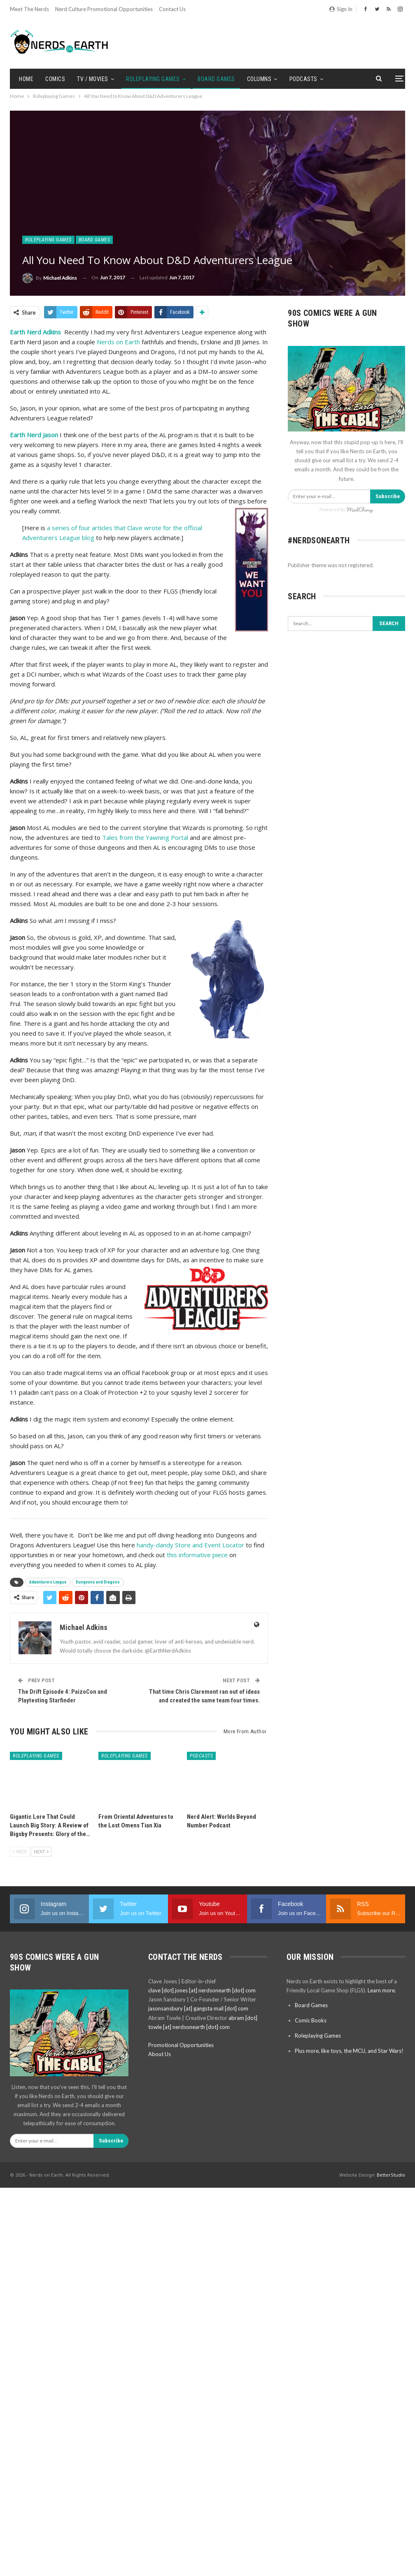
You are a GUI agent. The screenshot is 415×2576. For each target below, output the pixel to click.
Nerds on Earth (118, 342)
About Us (159, 2054)
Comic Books (310, 2020)
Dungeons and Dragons (98, 1582)
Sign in (340, 9)
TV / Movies (92, 79)
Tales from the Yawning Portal (145, 837)
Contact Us (172, 9)
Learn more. (382, 1990)
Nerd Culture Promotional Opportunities (104, 9)
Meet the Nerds (29, 9)
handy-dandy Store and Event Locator (190, 1545)
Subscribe (387, 496)
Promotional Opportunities (181, 2045)
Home (26, 79)
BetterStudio (391, 2175)
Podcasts (303, 79)
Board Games (216, 79)
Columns (259, 79)
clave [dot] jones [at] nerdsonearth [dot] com (202, 1990)
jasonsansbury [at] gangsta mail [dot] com (198, 2008)
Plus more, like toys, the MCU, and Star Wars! (349, 2050)
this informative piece (196, 1555)
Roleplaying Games (153, 79)
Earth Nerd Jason (34, 435)
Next (41, 1851)
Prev (20, 1851)
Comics (55, 79)
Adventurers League (47, 1582)
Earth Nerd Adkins (35, 332)
